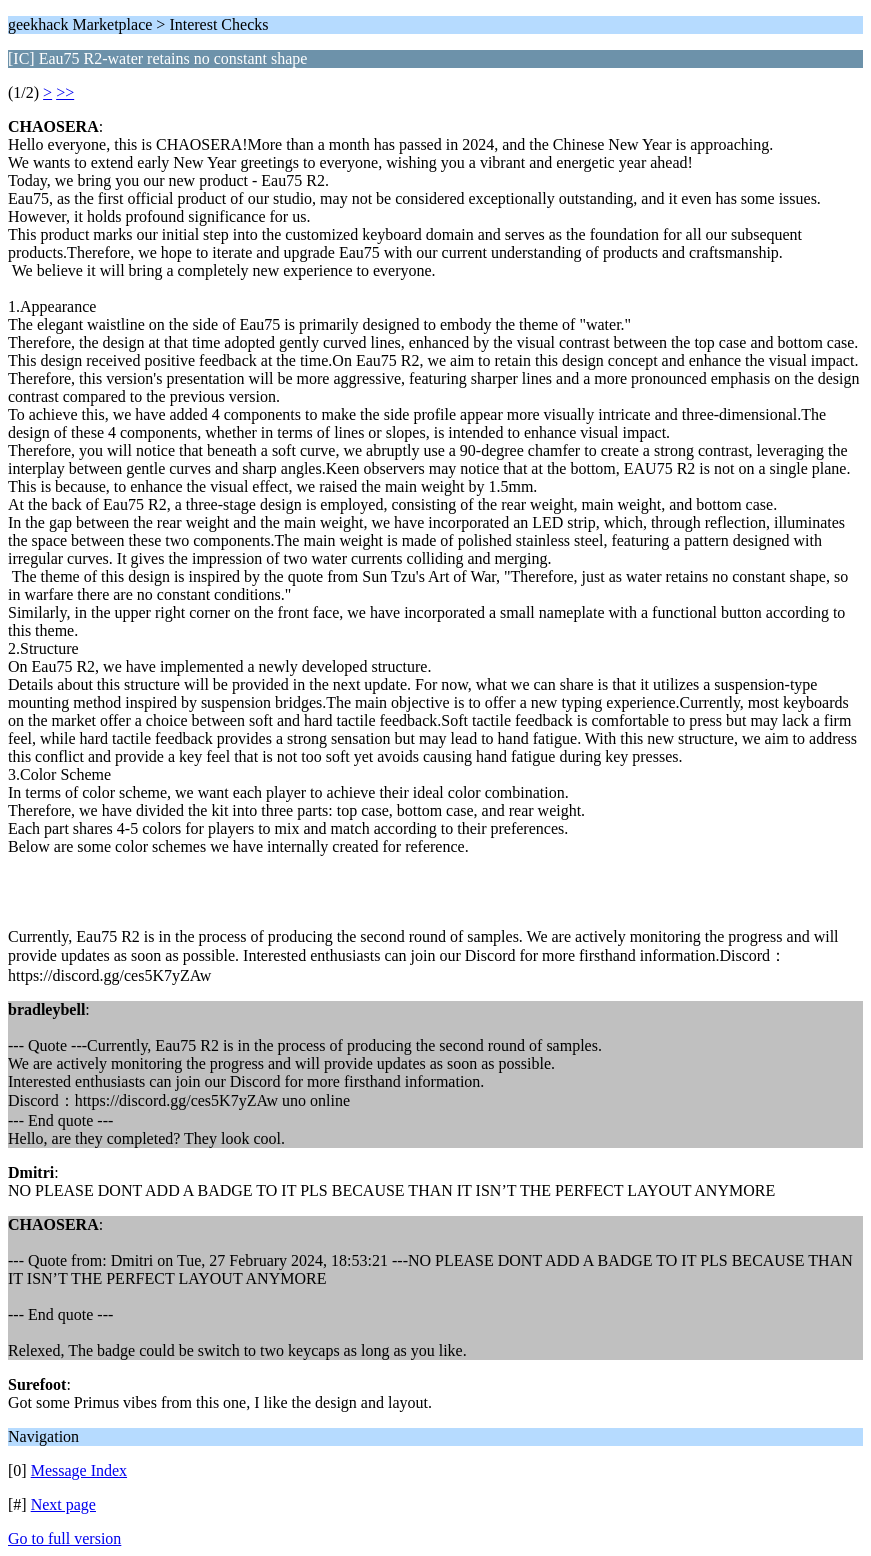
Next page (63, 1504)
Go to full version (64, 1538)
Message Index (79, 1470)
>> (65, 92)
